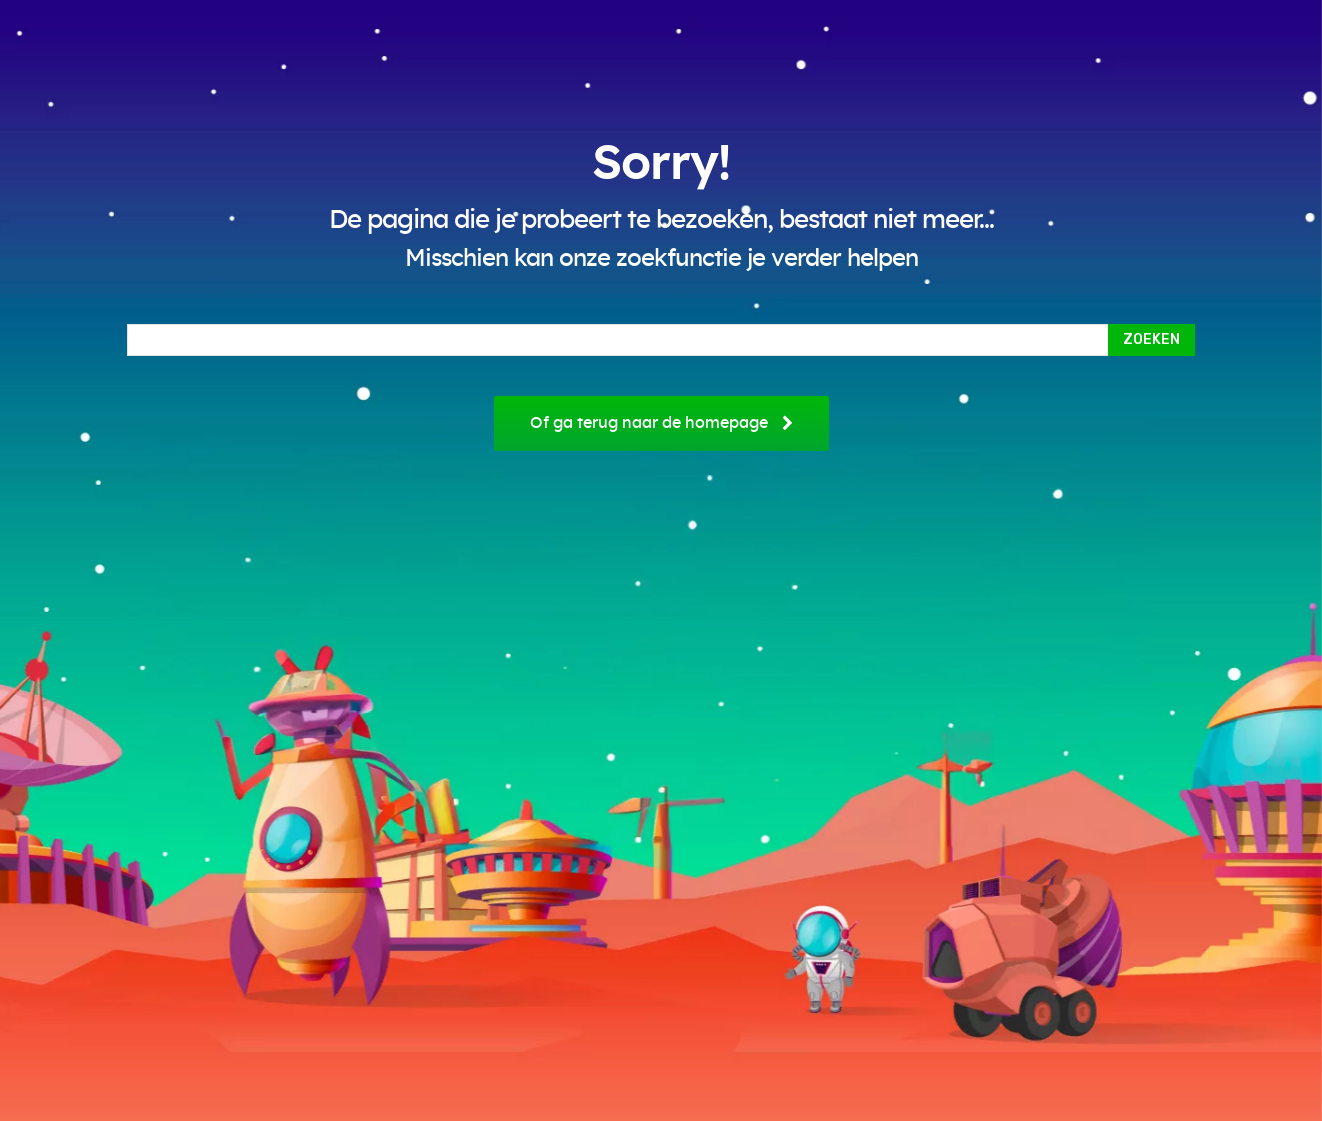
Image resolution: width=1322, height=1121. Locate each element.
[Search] (1151, 340)
